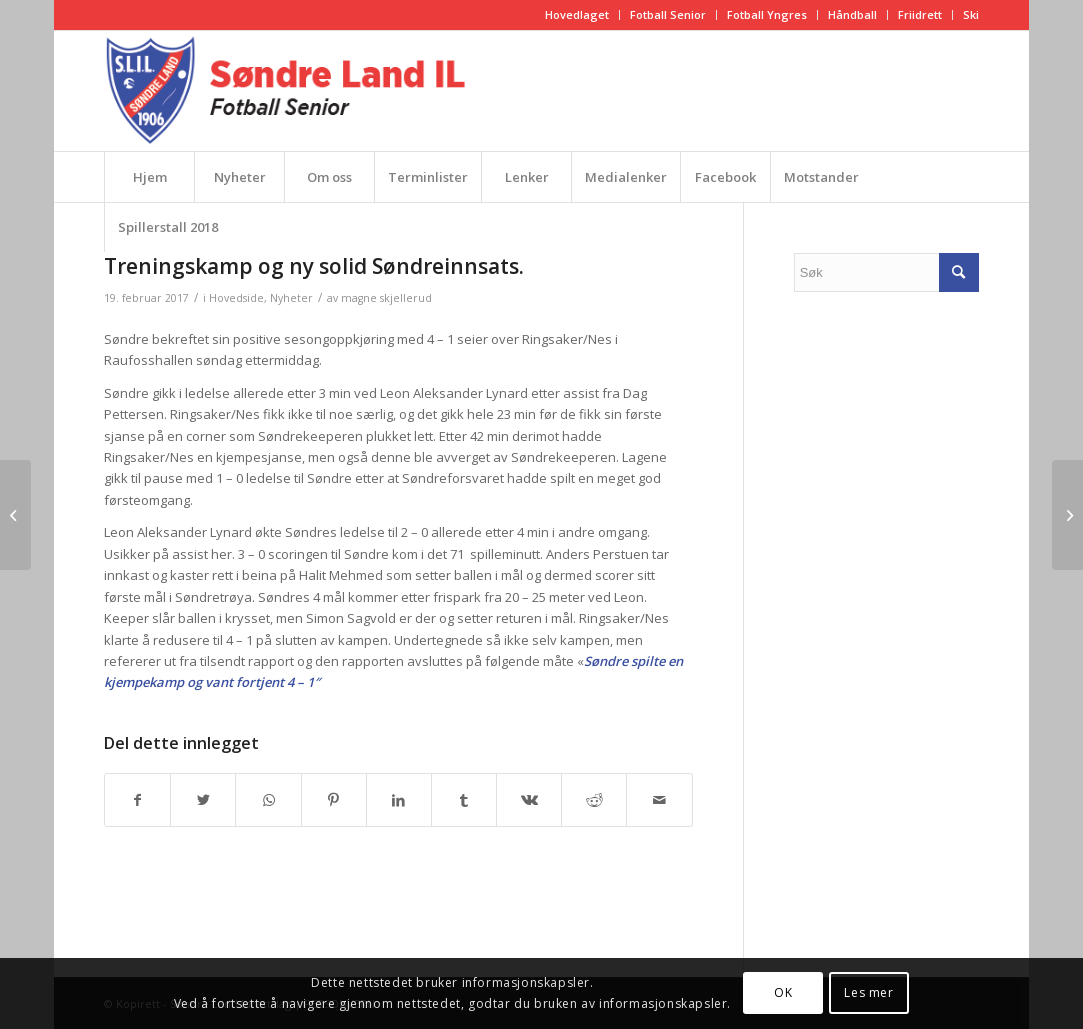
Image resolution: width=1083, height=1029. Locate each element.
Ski (971, 14)
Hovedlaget (577, 14)
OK (783, 992)
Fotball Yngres (767, 14)
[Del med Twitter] (203, 800)
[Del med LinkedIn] (399, 800)
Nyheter (291, 298)
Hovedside (236, 298)
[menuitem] (577, 15)
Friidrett (920, 14)
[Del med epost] (659, 800)
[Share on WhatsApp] (268, 800)
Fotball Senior (668, 14)
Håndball (852, 14)
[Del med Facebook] (137, 800)
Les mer (868, 992)
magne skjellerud (386, 298)
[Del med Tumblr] (464, 800)
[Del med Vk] (529, 800)
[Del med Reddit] (594, 800)
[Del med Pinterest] (334, 800)
